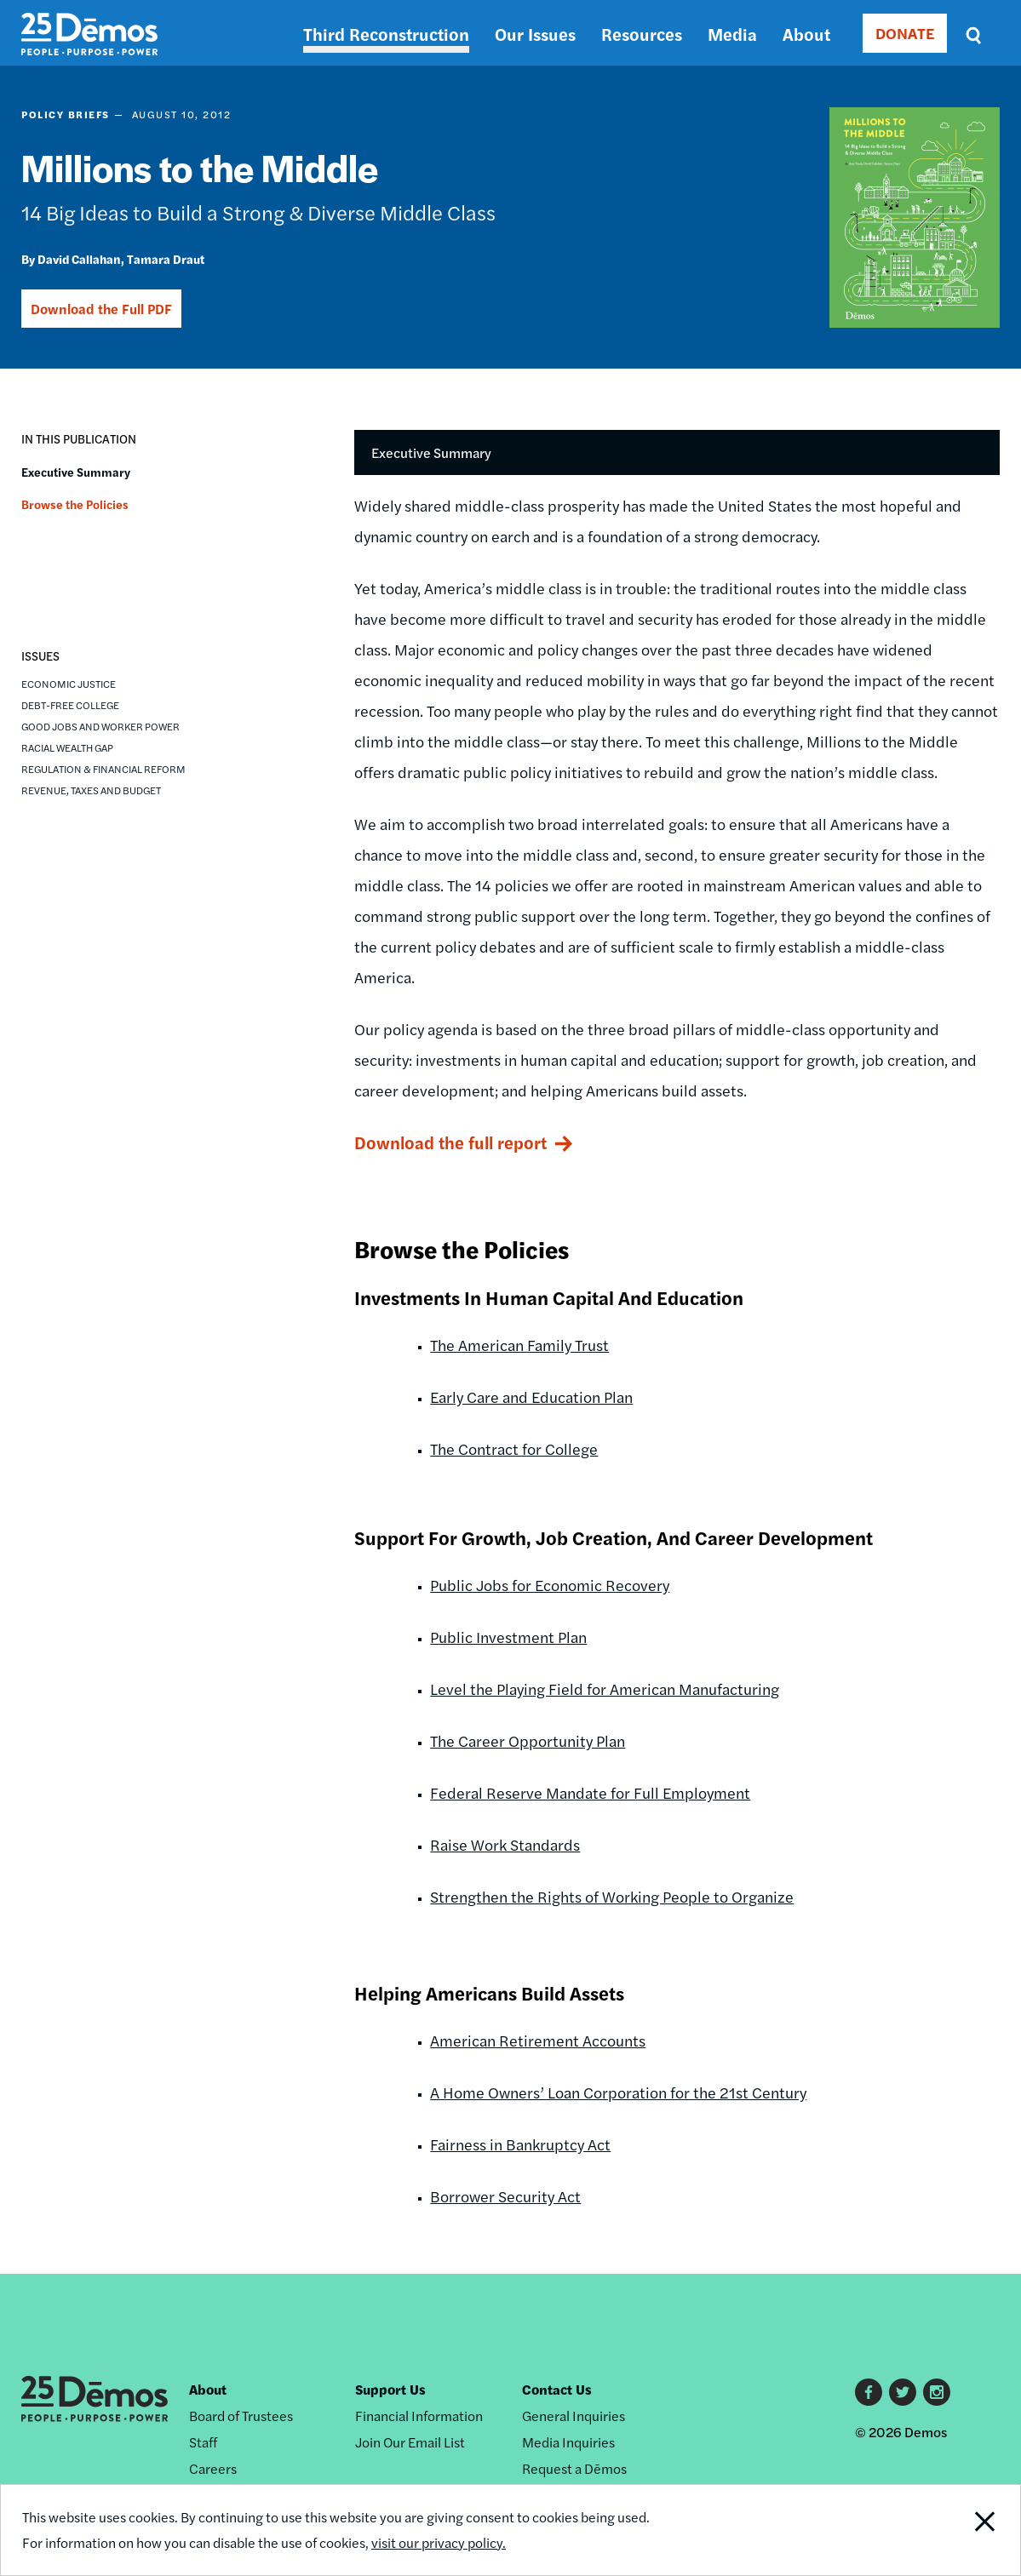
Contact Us (557, 2389)
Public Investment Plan (508, 1636)
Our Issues (535, 33)
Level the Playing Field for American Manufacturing (604, 1688)
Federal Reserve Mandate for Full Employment (590, 1792)
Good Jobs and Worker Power (100, 726)
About (806, 33)
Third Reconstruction (386, 33)
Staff (203, 2442)
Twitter (902, 2392)
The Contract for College (514, 1448)
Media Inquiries (568, 2442)
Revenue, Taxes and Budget (91, 790)
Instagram (936, 2392)
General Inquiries (573, 2415)
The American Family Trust (519, 1344)
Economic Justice (68, 683)
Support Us (390, 2389)
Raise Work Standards (505, 1844)
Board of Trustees (241, 2415)
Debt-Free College (70, 705)
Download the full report (450, 1142)
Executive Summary (75, 471)
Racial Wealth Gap (67, 747)
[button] (35, 557)
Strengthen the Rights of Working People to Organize (612, 1896)
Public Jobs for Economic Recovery (549, 1584)
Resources (641, 33)
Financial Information (419, 2415)
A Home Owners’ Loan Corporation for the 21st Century (618, 2092)
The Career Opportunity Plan (527, 1740)
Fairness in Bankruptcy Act (520, 2144)
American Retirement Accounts (537, 2040)
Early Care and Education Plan (531, 1396)
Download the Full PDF (101, 308)
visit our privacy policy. (438, 2542)
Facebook (868, 2392)
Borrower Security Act (505, 2196)
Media (732, 33)
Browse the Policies (75, 503)
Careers (213, 2468)
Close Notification (968, 2530)
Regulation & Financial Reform (103, 768)
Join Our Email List (410, 2442)
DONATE (904, 32)
